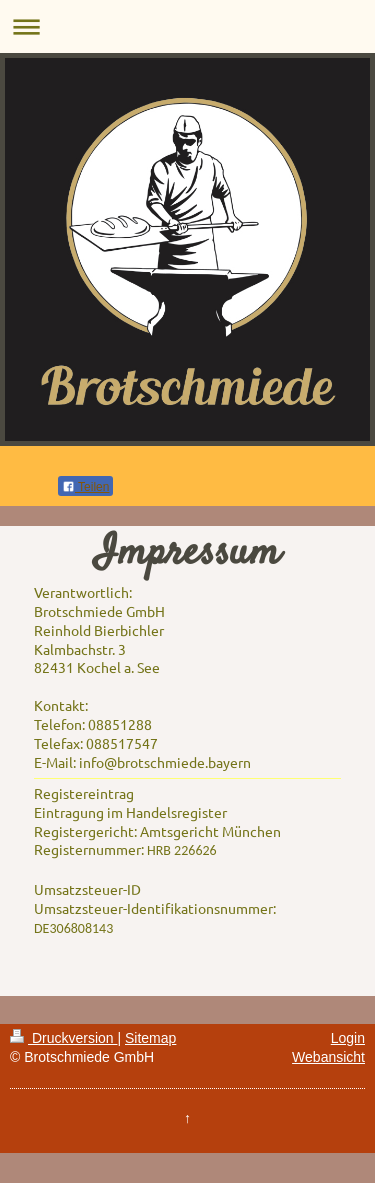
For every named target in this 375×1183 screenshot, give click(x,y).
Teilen (85, 487)
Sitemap (150, 1038)
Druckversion (63, 1038)
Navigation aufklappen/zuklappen (187, 26)
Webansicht (328, 1057)
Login (348, 1038)
